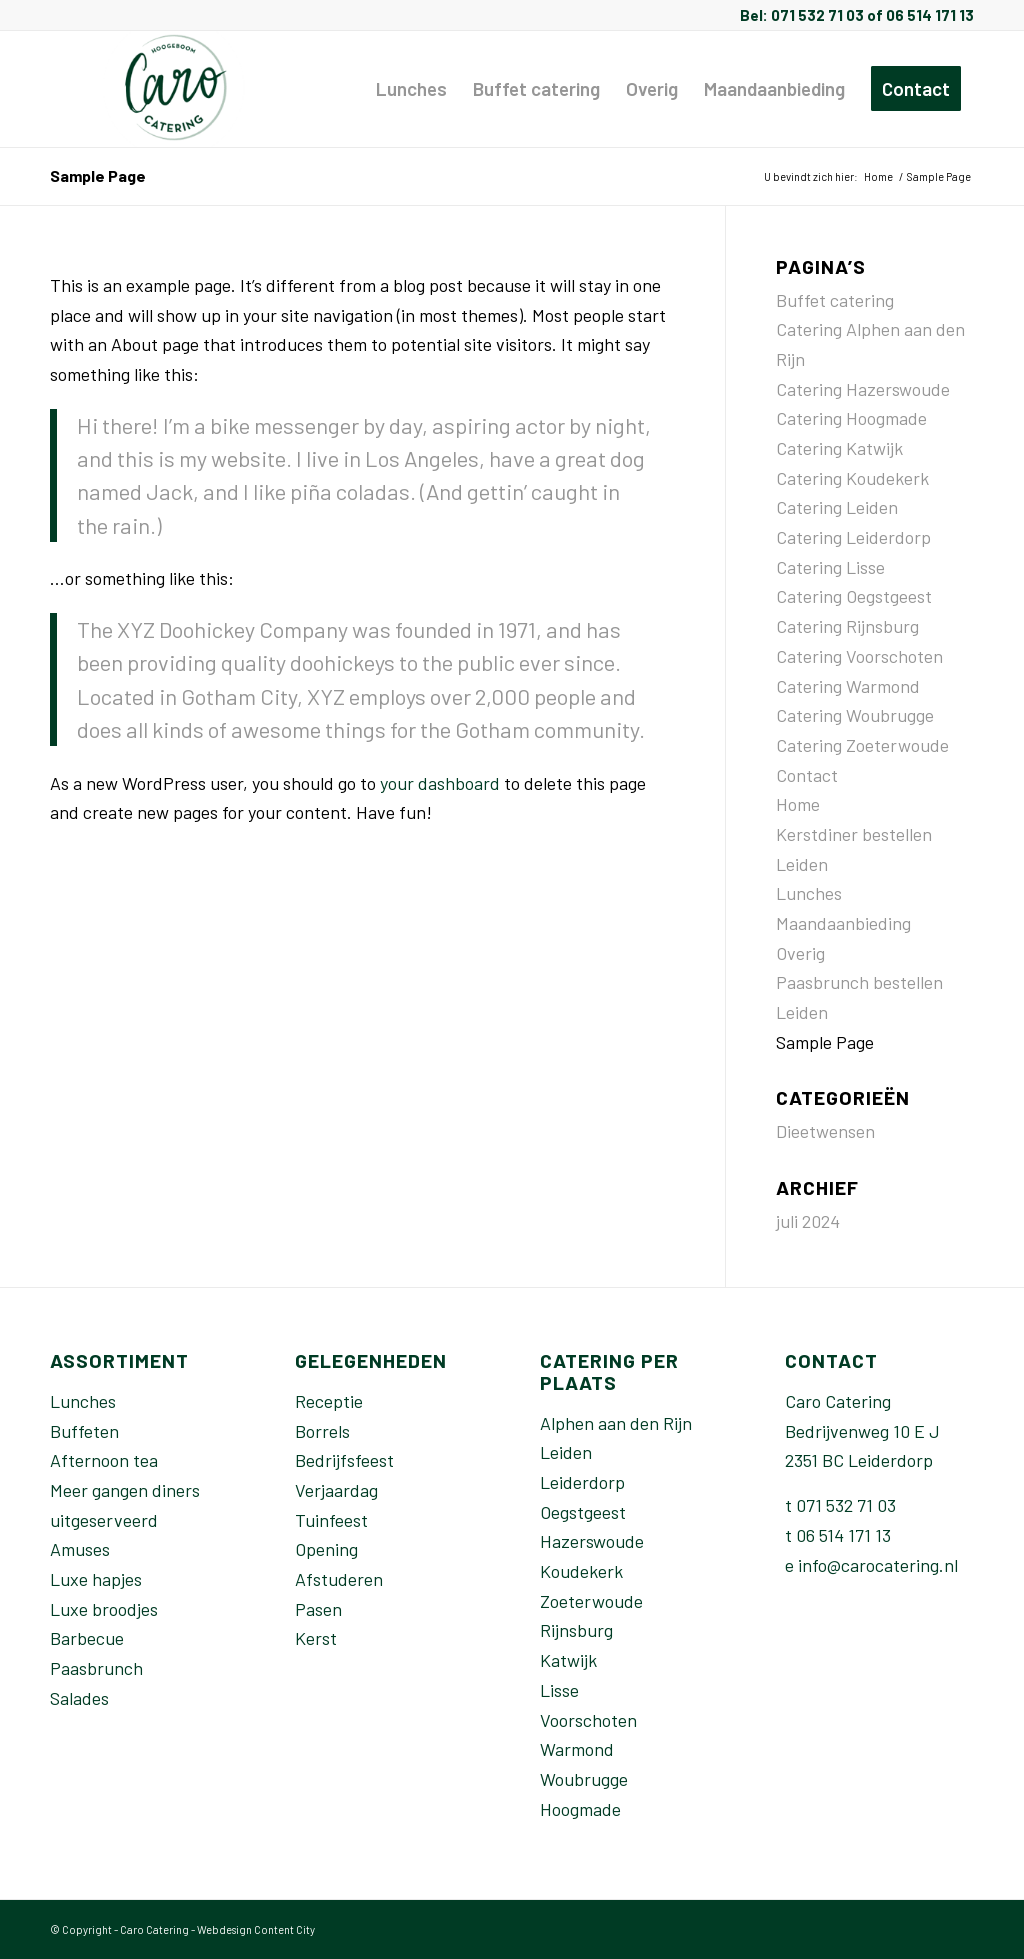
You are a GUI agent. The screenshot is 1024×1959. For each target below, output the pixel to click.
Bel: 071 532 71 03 (802, 15)
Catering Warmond (848, 686)
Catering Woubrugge (855, 715)
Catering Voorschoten (859, 656)
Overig (800, 953)
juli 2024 (808, 1221)
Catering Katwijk (839, 448)
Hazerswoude (592, 1541)
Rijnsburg (576, 1630)
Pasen (318, 1609)
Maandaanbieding (843, 923)
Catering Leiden (837, 507)
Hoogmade (580, 1809)
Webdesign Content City (256, 1929)
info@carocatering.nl (878, 1565)
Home (798, 804)
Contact (807, 775)
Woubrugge (584, 1779)
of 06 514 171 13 (919, 15)
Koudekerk (581, 1571)
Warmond (577, 1749)
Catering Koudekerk (852, 478)
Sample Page (98, 175)
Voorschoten (588, 1720)
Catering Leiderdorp (853, 537)
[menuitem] (411, 89)
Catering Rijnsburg (847, 626)
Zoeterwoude (591, 1601)
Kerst (316, 1638)
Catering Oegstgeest (854, 596)
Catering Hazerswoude (863, 389)
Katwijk (568, 1660)
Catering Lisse (830, 567)
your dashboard (440, 783)
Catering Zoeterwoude (862, 745)
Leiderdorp (582, 1482)
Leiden (566, 1452)
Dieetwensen (825, 1131)
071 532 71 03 (846, 1505)
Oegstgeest (583, 1512)
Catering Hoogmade (851, 418)
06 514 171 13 (843, 1535)
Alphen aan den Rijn (616, 1423)
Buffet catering (835, 300)
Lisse (559, 1690)
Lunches (809, 893)
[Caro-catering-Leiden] (176, 89)
